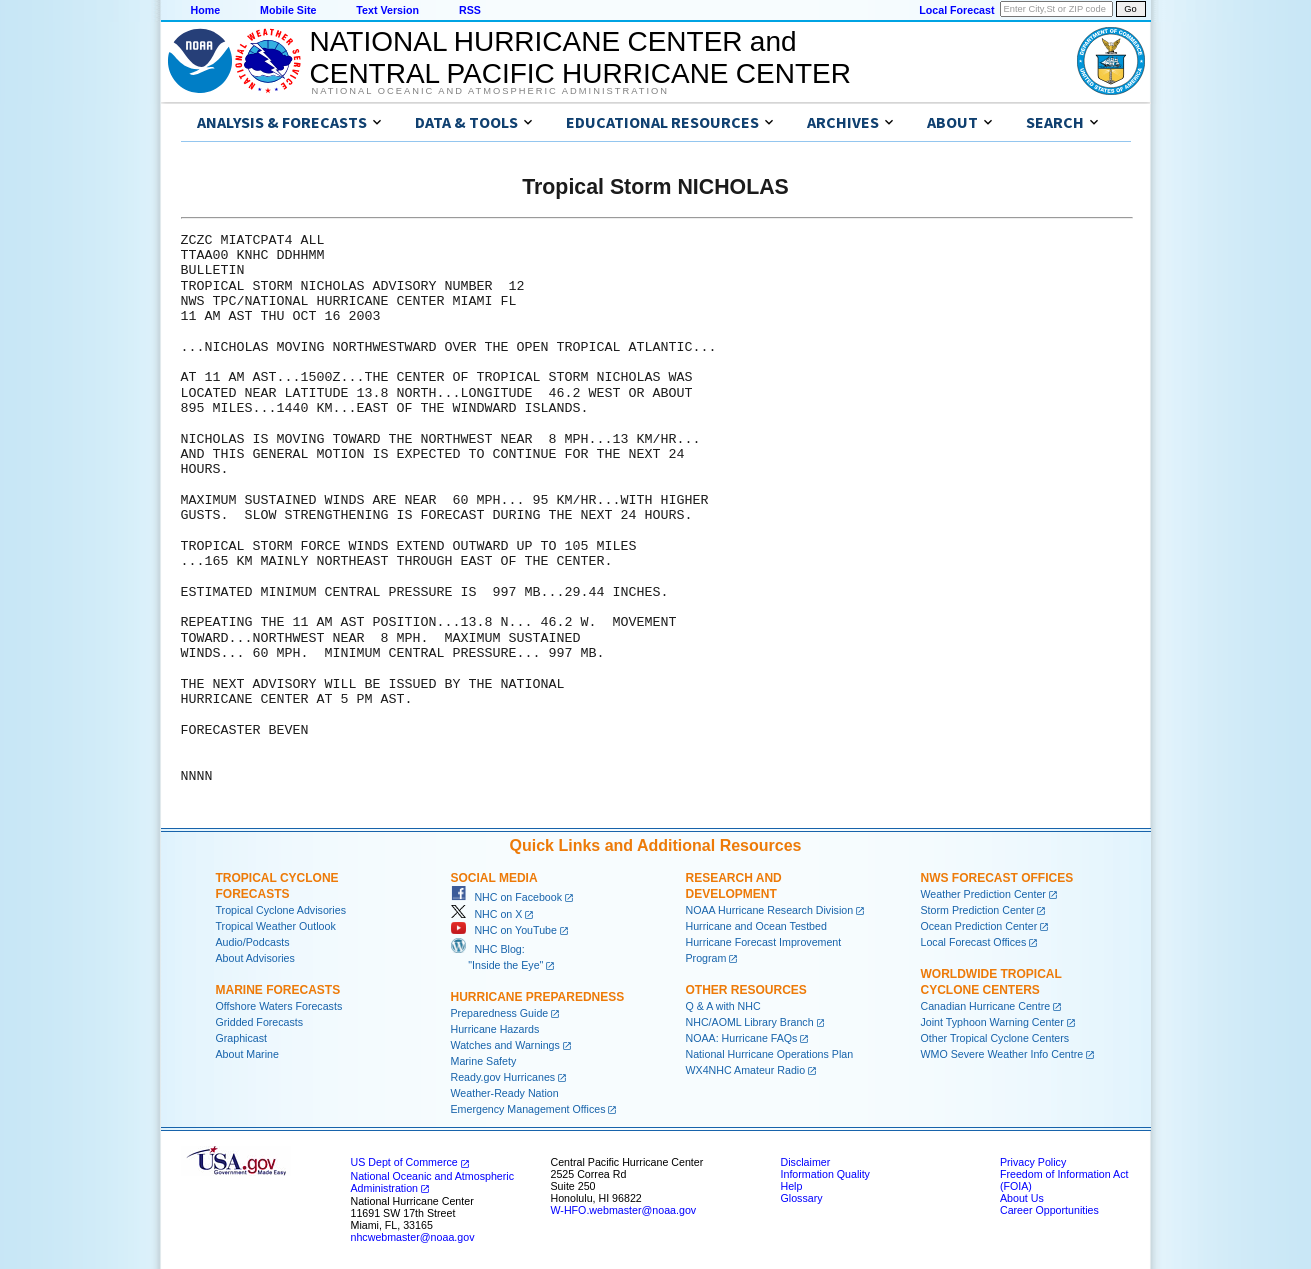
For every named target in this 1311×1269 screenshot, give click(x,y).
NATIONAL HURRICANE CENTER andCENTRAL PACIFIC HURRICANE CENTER (580, 57)
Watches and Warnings (505, 1045)
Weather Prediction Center (983, 894)
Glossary (802, 1198)
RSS (470, 10)
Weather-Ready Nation (505, 1093)
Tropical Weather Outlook (276, 926)
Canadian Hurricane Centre (986, 1006)
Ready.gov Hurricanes (503, 1077)
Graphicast (242, 1038)
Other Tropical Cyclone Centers (995, 1038)
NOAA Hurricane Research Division (770, 910)
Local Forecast (956, 10)
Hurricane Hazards (495, 1029)
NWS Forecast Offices (997, 878)
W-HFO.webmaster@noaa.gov (624, 1210)
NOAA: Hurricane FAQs (742, 1038)
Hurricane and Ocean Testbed (756, 926)
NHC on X (487, 914)
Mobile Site (288, 10)
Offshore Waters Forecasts (279, 1006)
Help (792, 1186)
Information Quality (825, 1174)
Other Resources (746, 990)
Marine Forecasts (278, 990)
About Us (1022, 1198)
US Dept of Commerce (404, 1162)
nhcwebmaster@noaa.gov (413, 1237)
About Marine (247, 1054)
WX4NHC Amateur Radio (746, 1070)
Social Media (494, 878)
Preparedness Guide (500, 1013)
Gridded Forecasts (260, 1022)
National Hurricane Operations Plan (770, 1054)
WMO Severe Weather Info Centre (1002, 1054)
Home (206, 10)
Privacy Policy (1033, 1162)
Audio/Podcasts (253, 942)
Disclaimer (806, 1162)
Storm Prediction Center (978, 910)
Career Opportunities (1049, 1210)
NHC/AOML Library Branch (750, 1022)
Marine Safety (484, 1061)
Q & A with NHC (723, 1006)
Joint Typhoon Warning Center (992, 1022)
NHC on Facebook (507, 897)
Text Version (387, 10)
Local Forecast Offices (974, 942)
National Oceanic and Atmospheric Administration (490, 91)
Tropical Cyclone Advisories (281, 910)
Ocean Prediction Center (979, 926)
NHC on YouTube (504, 930)
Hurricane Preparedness (538, 997)
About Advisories (255, 958)
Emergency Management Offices (528, 1109)
